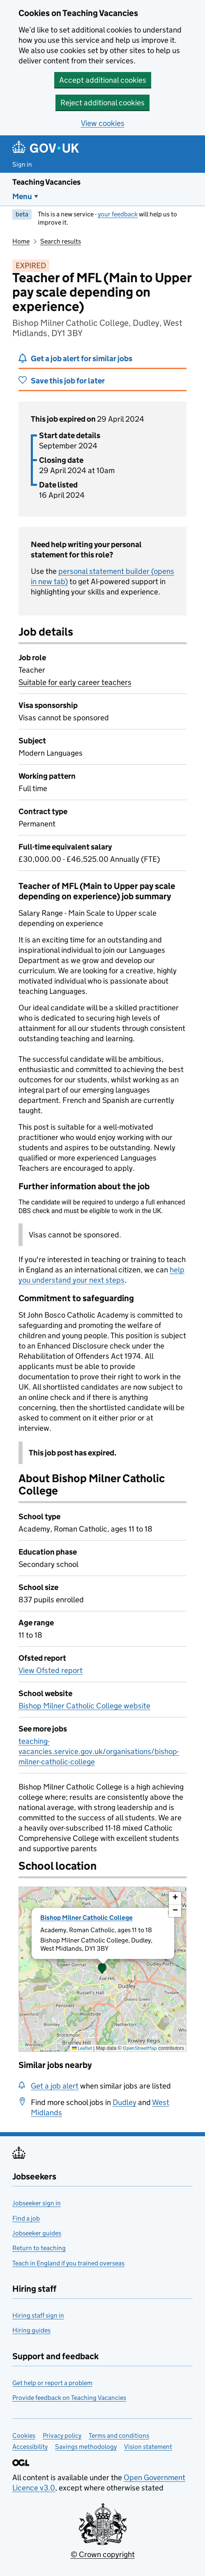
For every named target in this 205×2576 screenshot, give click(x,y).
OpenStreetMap (140, 2048)
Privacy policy (62, 2435)
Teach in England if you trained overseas (68, 2263)
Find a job (26, 2218)
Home (21, 241)
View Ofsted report (50, 1670)
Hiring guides (31, 2330)
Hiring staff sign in (38, 2315)
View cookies (102, 123)
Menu (22, 196)
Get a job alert (54, 2086)
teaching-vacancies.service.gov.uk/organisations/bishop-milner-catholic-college (98, 1751)
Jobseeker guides (36, 2233)
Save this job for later (68, 380)
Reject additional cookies (102, 102)
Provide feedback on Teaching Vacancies (69, 2398)
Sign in (22, 164)
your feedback (118, 214)
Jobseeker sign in (36, 2203)
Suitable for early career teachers (74, 682)
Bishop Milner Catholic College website (84, 1705)
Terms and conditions (119, 2435)
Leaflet (82, 2048)
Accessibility (30, 2447)
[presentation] (102, 1969)
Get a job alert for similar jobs (81, 358)
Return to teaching (39, 2248)
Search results (60, 241)
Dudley (124, 2102)
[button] (102, 1969)
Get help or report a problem (52, 2383)
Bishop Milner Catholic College (86, 1918)
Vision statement (148, 2447)
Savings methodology (86, 2447)
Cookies (23, 2435)
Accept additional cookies (102, 80)
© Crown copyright (103, 2554)
